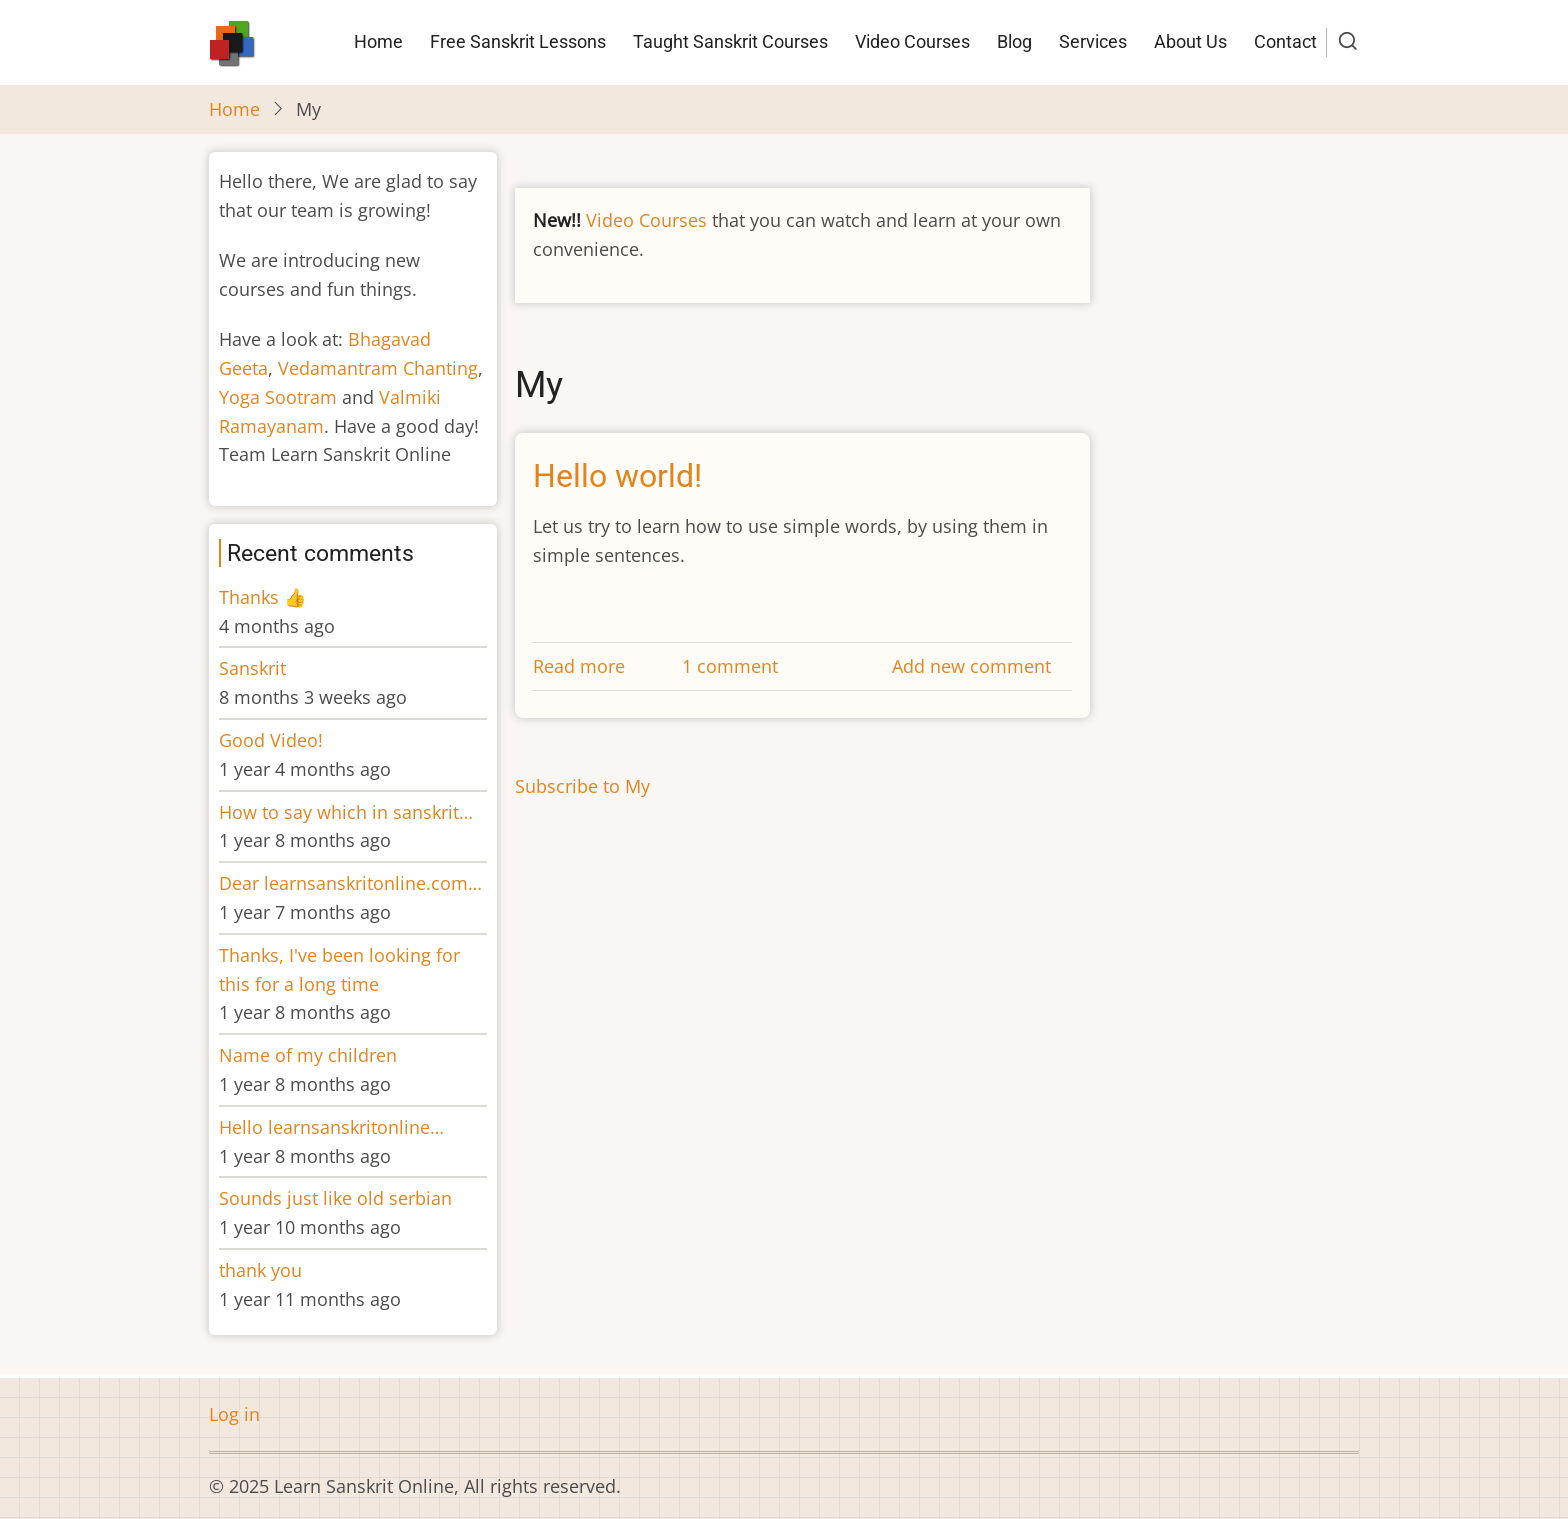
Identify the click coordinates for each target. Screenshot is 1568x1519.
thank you (260, 1270)
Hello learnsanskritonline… (331, 1127)
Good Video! (271, 740)
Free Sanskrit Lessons (518, 41)
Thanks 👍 (265, 597)
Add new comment (971, 666)
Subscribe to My (582, 786)
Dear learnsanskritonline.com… (350, 883)
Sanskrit (252, 668)
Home (378, 41)
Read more (579, 666)
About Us (1190, 41)
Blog (1014, 41)
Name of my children (308, 1055)
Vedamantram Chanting (378, 368)
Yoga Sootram (278, 397)
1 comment (730, 666)
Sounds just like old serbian (335, 1198)
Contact (1285, 41)
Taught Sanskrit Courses (730, 41)
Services (1093, 41)
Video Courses (912, 41)
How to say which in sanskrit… (346, 812)
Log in (234, 1414)
